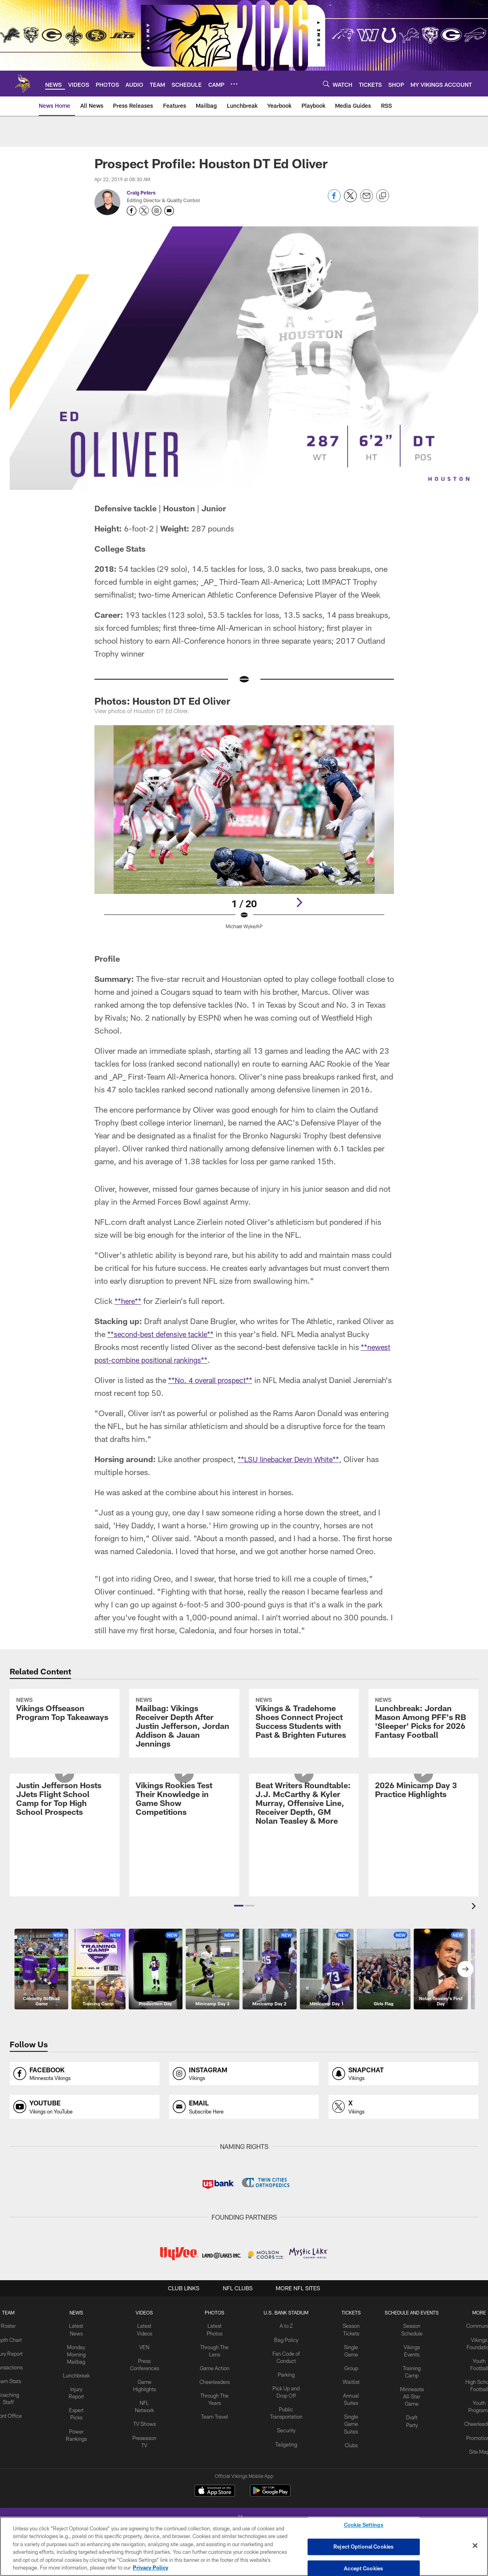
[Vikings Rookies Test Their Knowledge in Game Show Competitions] (184, 1892)
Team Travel (214, 2473)
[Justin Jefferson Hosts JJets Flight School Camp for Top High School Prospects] (64, 1892)
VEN (146, 2407)
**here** (129, 1301)
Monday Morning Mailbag (80, 2413)
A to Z (285, 2387)
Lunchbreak (79, 2434)
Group (349, 2427)
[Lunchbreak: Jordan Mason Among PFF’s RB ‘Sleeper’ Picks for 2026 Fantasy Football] (423, 1749)
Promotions (475, 2493)
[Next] (299, 902)
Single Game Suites (349, 2480)
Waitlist (349, 2440)
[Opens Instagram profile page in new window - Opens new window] (156, 211)
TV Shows (146, 2473)
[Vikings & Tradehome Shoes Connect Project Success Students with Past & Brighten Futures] (304, 1749)
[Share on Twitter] (350, 200)
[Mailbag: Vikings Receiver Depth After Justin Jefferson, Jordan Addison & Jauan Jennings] (184, 1754)
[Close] (475, 2546)
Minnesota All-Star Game (409, 2453)
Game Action (215, 2427)
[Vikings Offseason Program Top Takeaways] (64, 1741)
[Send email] (366, 200)
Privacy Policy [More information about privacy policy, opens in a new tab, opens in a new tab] (150, 2567)
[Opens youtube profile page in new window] (84, 2168)
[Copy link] (382, 196)
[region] (244, 2546)
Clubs (349, 2500)
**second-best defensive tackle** (164, 1334)
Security (285, 2487)
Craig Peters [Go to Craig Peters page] (141, 192)
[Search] (326, 83)
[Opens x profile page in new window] (403, 2168)
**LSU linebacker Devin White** (293, 1459)
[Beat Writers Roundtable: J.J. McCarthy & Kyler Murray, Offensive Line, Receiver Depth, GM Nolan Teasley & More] (304, 1896)
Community (474, 2387)
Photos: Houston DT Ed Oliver (162, 701)
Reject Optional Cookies (363, 2546)
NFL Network (146, 2460)
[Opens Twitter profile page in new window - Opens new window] (144, 211)
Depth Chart (13, 2400)
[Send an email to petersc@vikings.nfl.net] (169, 211)
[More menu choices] (234, 84)
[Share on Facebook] (334, 200)
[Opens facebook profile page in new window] (84, 2135)
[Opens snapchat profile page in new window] (403, 2135)
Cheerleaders (215, 2440)
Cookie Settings (363, 2526)
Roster (13, 2387)
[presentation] (475, 1968)
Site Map (474, 2506)
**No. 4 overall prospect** (213, 1380)
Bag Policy (284, 2400)
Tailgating (284, 2500)
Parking (284, 2433)
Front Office (13, 2480)
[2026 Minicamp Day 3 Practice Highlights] (423, 1883)
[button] (238, 1967)
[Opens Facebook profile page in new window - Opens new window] (131, 211)
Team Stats (13, 2447)
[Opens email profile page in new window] (244, 2168)
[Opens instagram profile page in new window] (244, 2135)
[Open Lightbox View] (244, 832)
